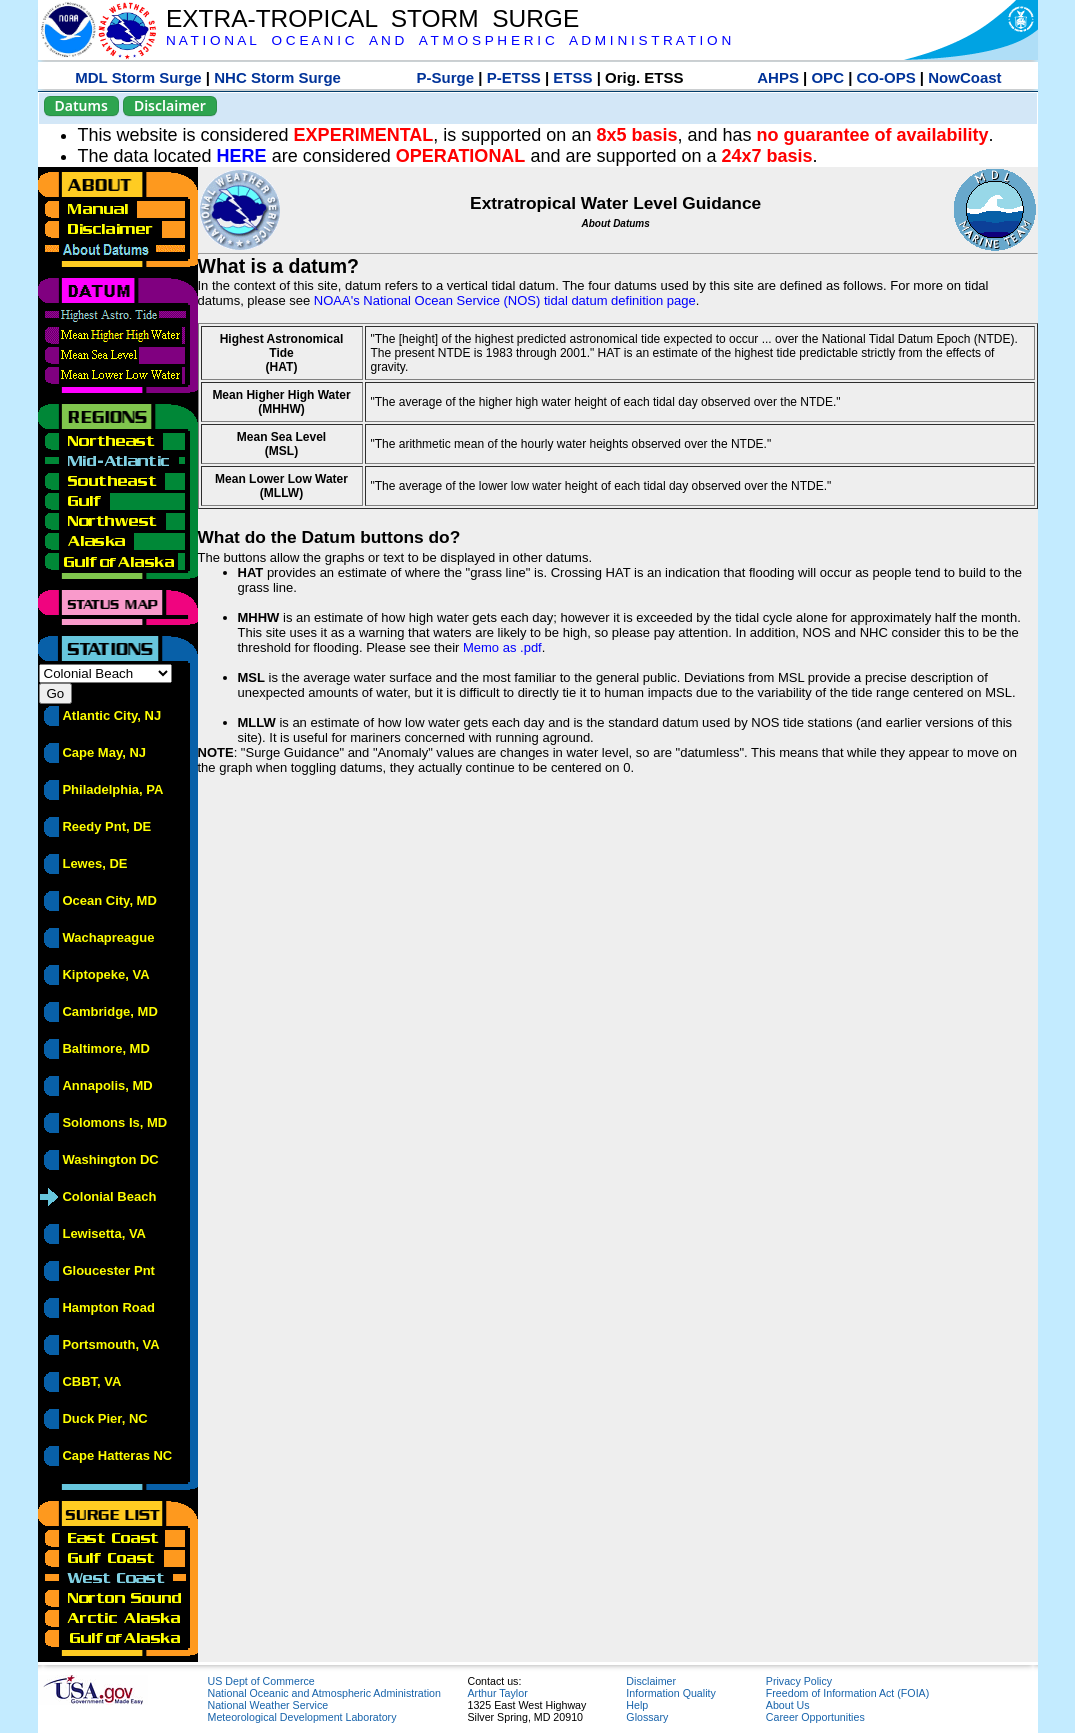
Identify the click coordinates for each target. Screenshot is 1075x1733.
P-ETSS (514, 77)
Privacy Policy (799, 1681)
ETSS (572, 77)
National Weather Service (268, 1705)
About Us (788, 1705)
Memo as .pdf (502, 647)
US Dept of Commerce (261, 1681)
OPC (827, 77)
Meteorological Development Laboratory (302, 1717)
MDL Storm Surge (138, 77)
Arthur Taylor (498, 1693)
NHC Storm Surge (277, 77)
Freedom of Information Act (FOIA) (847, 1693)
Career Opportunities (815, 1717)
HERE (242, 156)
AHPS (778, 77)
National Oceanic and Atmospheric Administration (324, 1693)
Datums (81, 105)
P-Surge (446, 77)
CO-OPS (886, 77)
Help (637, 1705)
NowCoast (964, 77)
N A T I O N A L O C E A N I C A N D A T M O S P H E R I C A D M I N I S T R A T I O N (448, 40)
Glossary (647, 1717)
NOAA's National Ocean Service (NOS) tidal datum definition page (505, 300)
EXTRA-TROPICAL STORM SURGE (372, 18)
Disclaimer (170, 105)
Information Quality (670, 1693)
